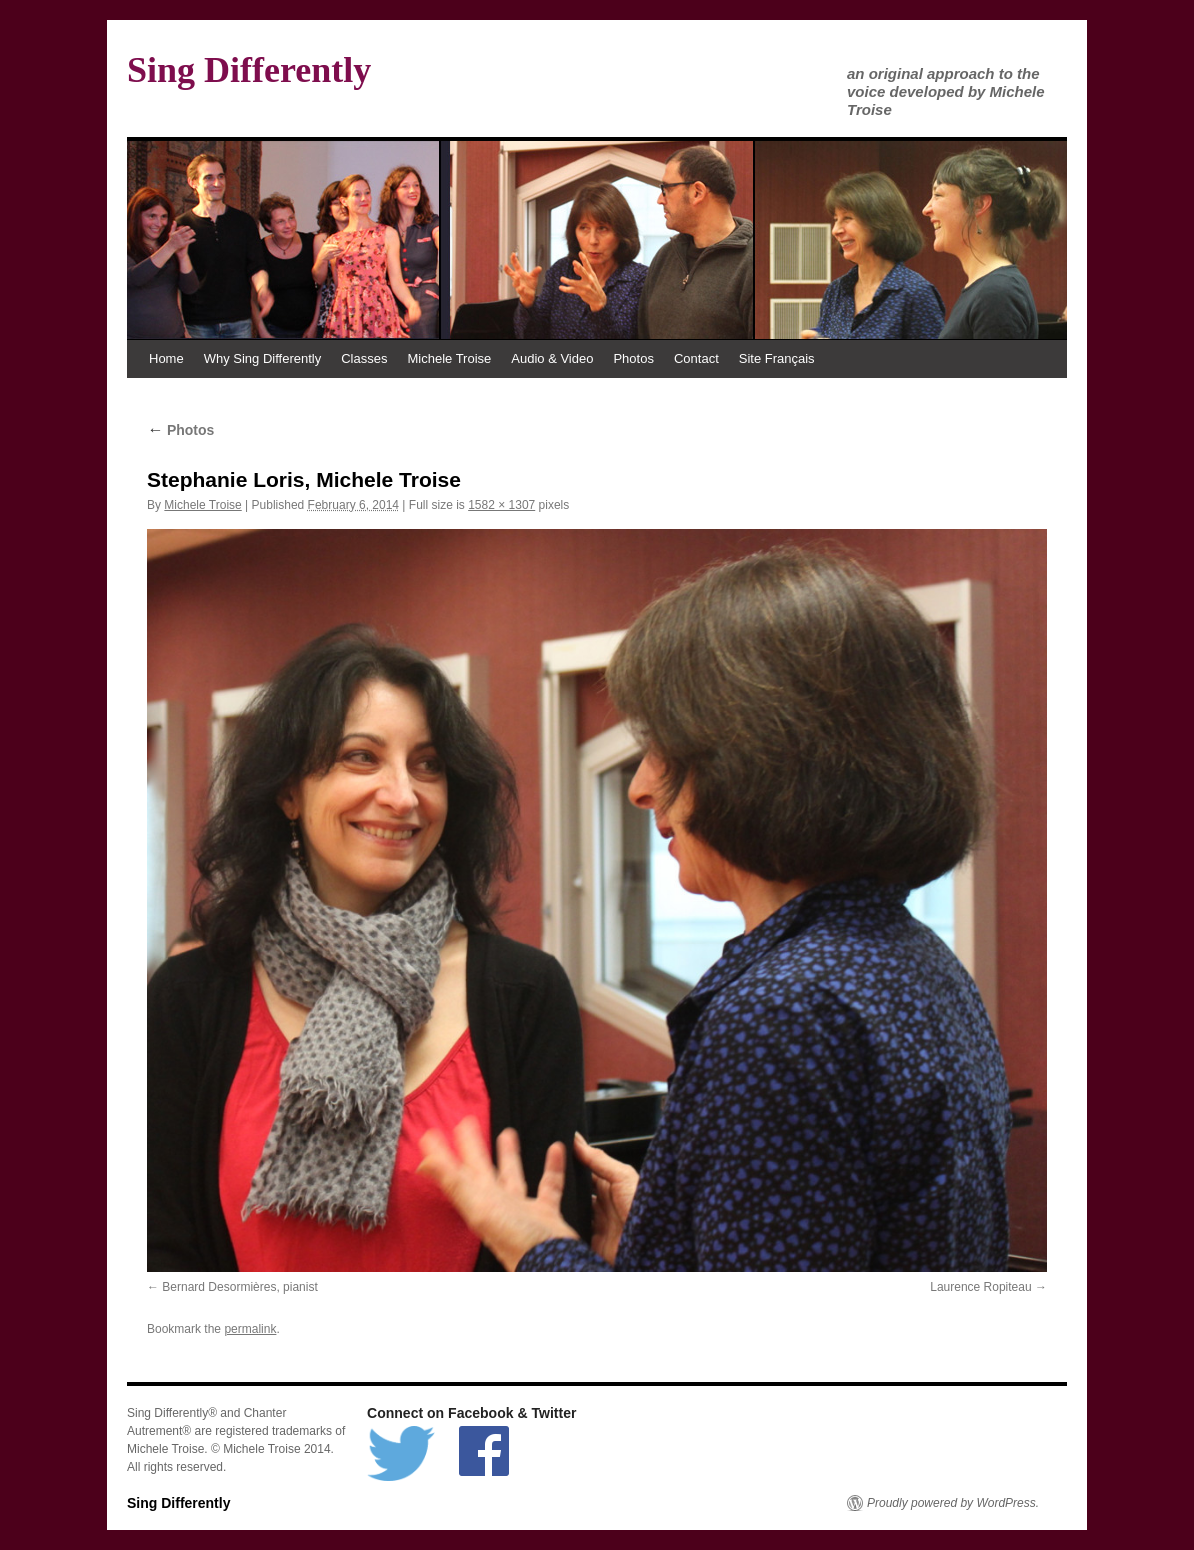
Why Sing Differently (263, 358)
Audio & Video (552, 358)
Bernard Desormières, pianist (239, 1287)
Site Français (777, 358)
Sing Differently (249, 70)
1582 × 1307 (501, 505)
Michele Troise (449, 358)
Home (166, 358)
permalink (250, 1329)
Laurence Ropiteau (980, 1287)
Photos (633, 358)
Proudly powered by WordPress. (953, 1503)
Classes (364, 358)
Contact (696, 358)
